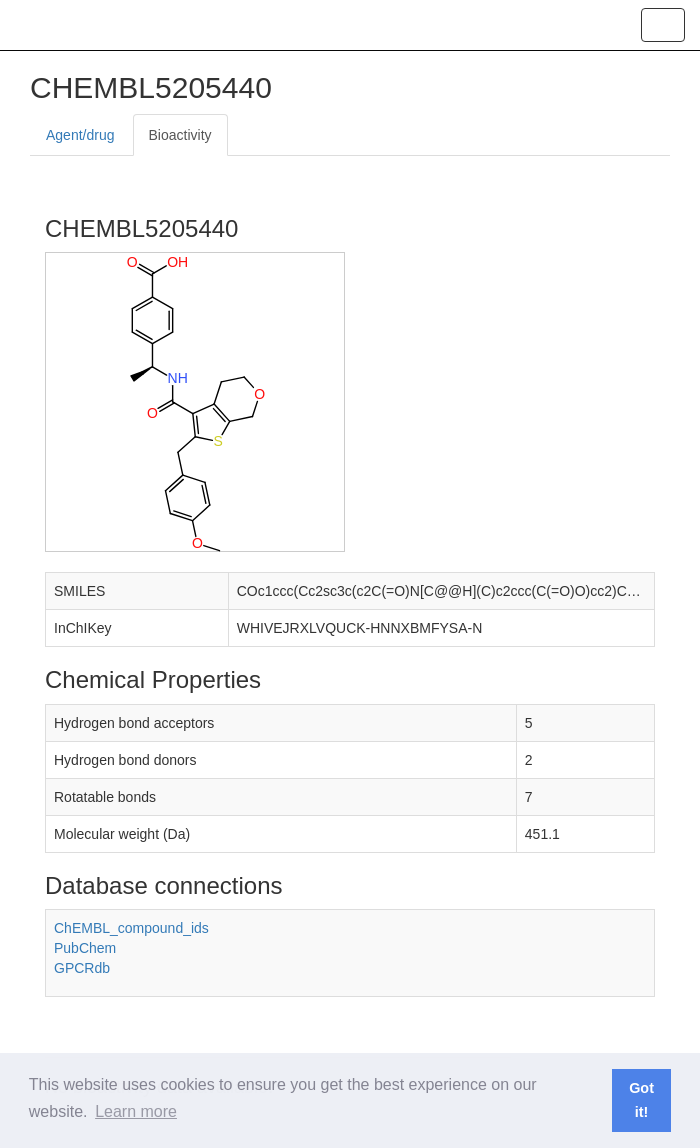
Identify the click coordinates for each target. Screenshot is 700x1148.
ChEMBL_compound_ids (131, 928)
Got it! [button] (641, 1100)
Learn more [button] (136, 1111)
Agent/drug (80, 135)
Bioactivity (180, 135)
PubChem (85, 948)
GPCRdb (82, 968)
